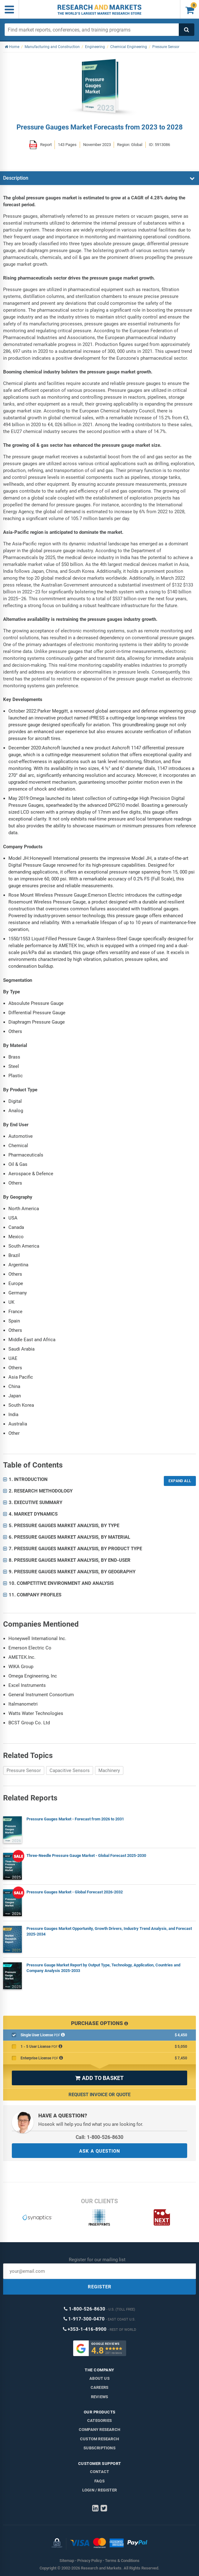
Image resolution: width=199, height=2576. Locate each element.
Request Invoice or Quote (99, 2094)
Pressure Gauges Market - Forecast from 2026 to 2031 (75, 1819)
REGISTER (99, 2287)
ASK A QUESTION (99, 2151)
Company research (99, 2429)
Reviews (99, 2396)
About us (99, 2378)
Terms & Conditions (122, 2560)
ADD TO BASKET (99, 2078)
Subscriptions (99, 2448)
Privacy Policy (89, 2560)
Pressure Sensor (24, 1770)
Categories (99, 2420)
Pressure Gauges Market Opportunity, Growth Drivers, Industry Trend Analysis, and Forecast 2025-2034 (109, 1931)
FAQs (99, 2481)
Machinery (109, 1770)
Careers (99, 2387)
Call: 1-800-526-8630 (99, 2137)
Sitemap (66, 2560)
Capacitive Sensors (70, 1770)
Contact (99, 2471)
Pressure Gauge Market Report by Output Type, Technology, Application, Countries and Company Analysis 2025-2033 (103, 1968)
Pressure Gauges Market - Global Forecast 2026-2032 (74, 1892)
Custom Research (99, 2439)
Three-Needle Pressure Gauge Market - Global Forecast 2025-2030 (86, 1855)
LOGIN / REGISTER (99, 2490)
